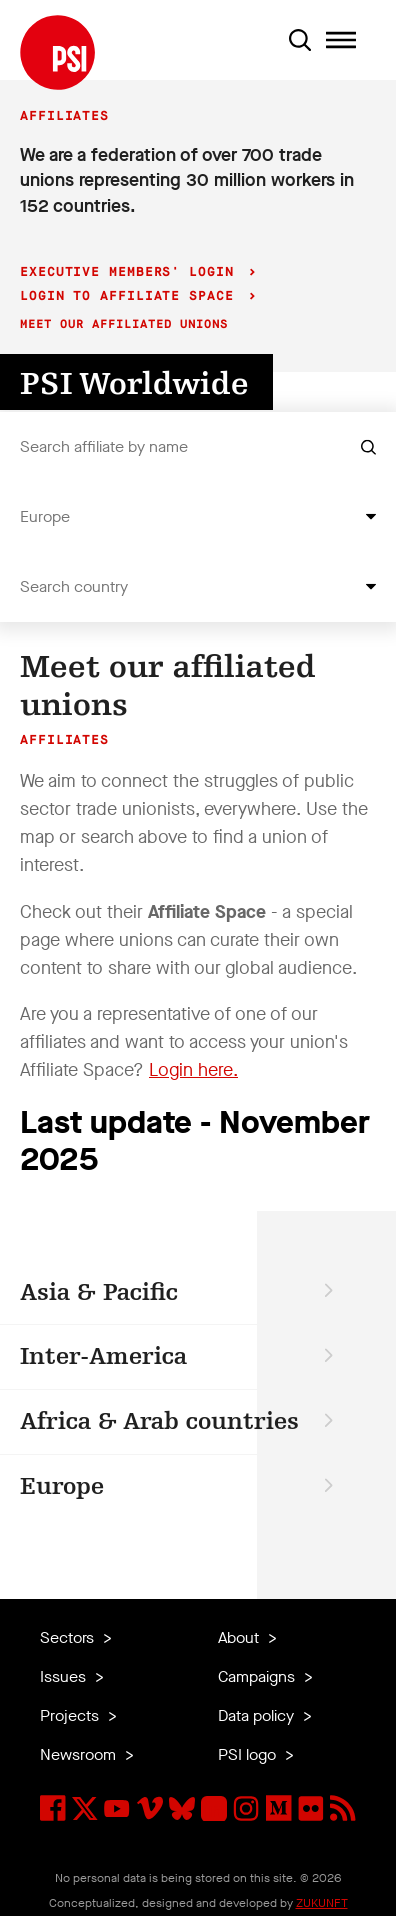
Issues (65, 1676)
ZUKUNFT (322, 1903)
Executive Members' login (131, 272)
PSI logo (249, 1754)
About (240, 1637)
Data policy (258, 1715)
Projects (71, 1715)
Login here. (193, 1070)
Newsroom (80, 1754)
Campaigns (258, 1676)
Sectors (69, 1637)
